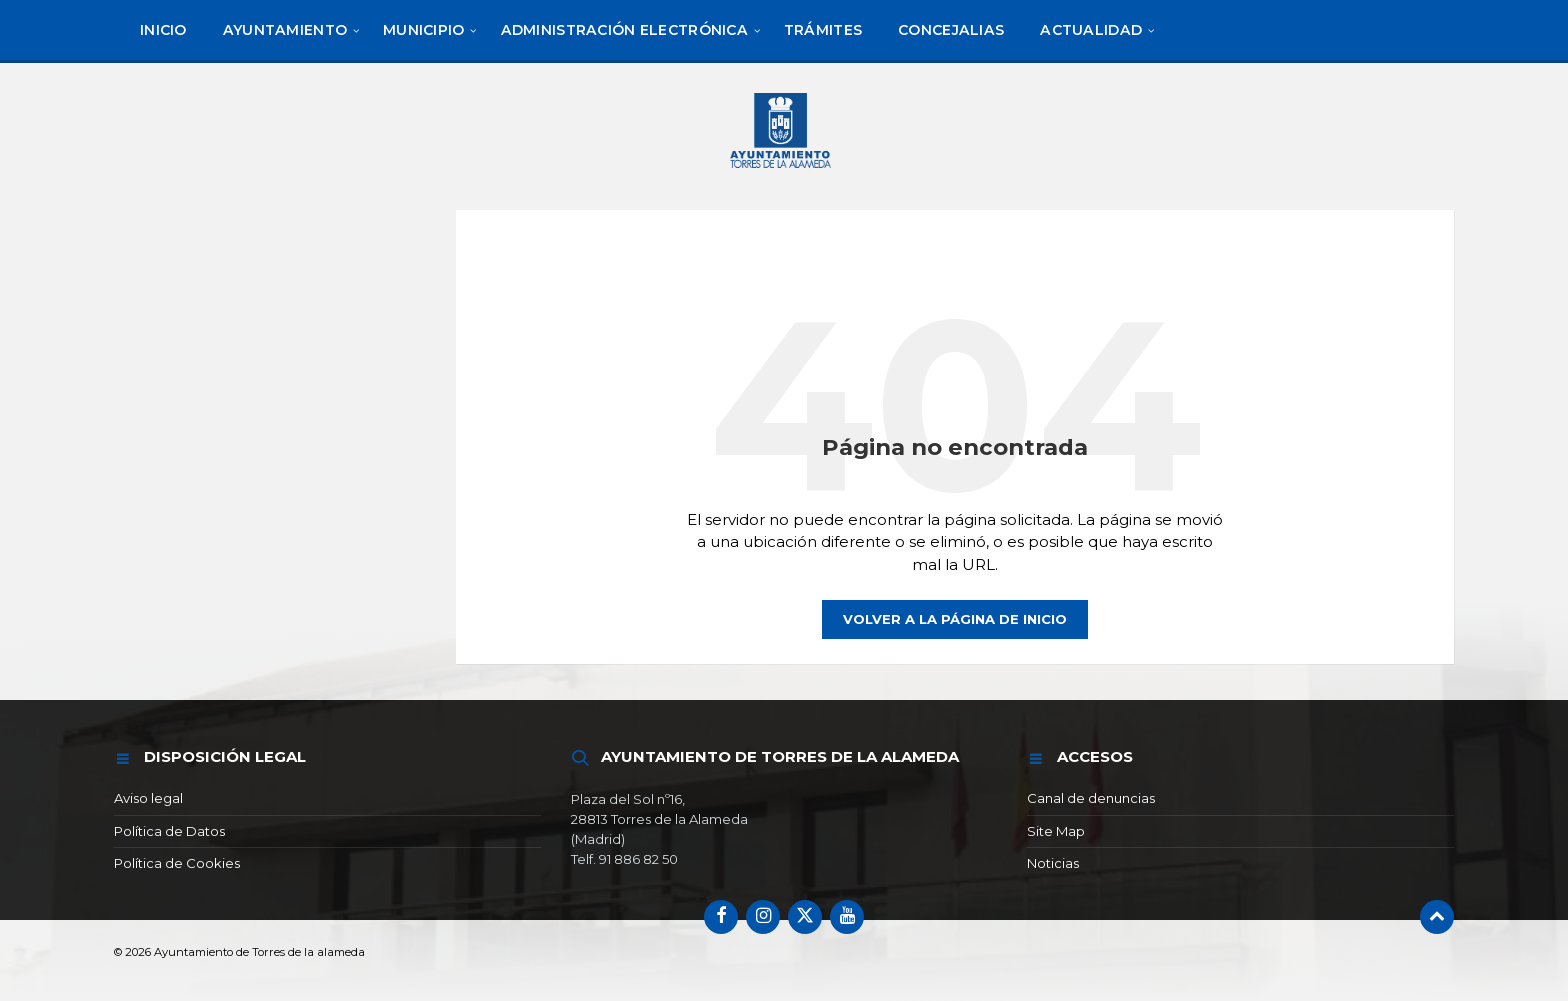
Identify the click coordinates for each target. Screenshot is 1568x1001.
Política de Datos (169, 831)
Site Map (1056, 831)
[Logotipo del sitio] (784, 171)
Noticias (1053, 863)
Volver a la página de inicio (955, 619)
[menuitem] (163, 30)
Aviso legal (148, 798)
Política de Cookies (177, 863)
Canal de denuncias (1091, 798)
